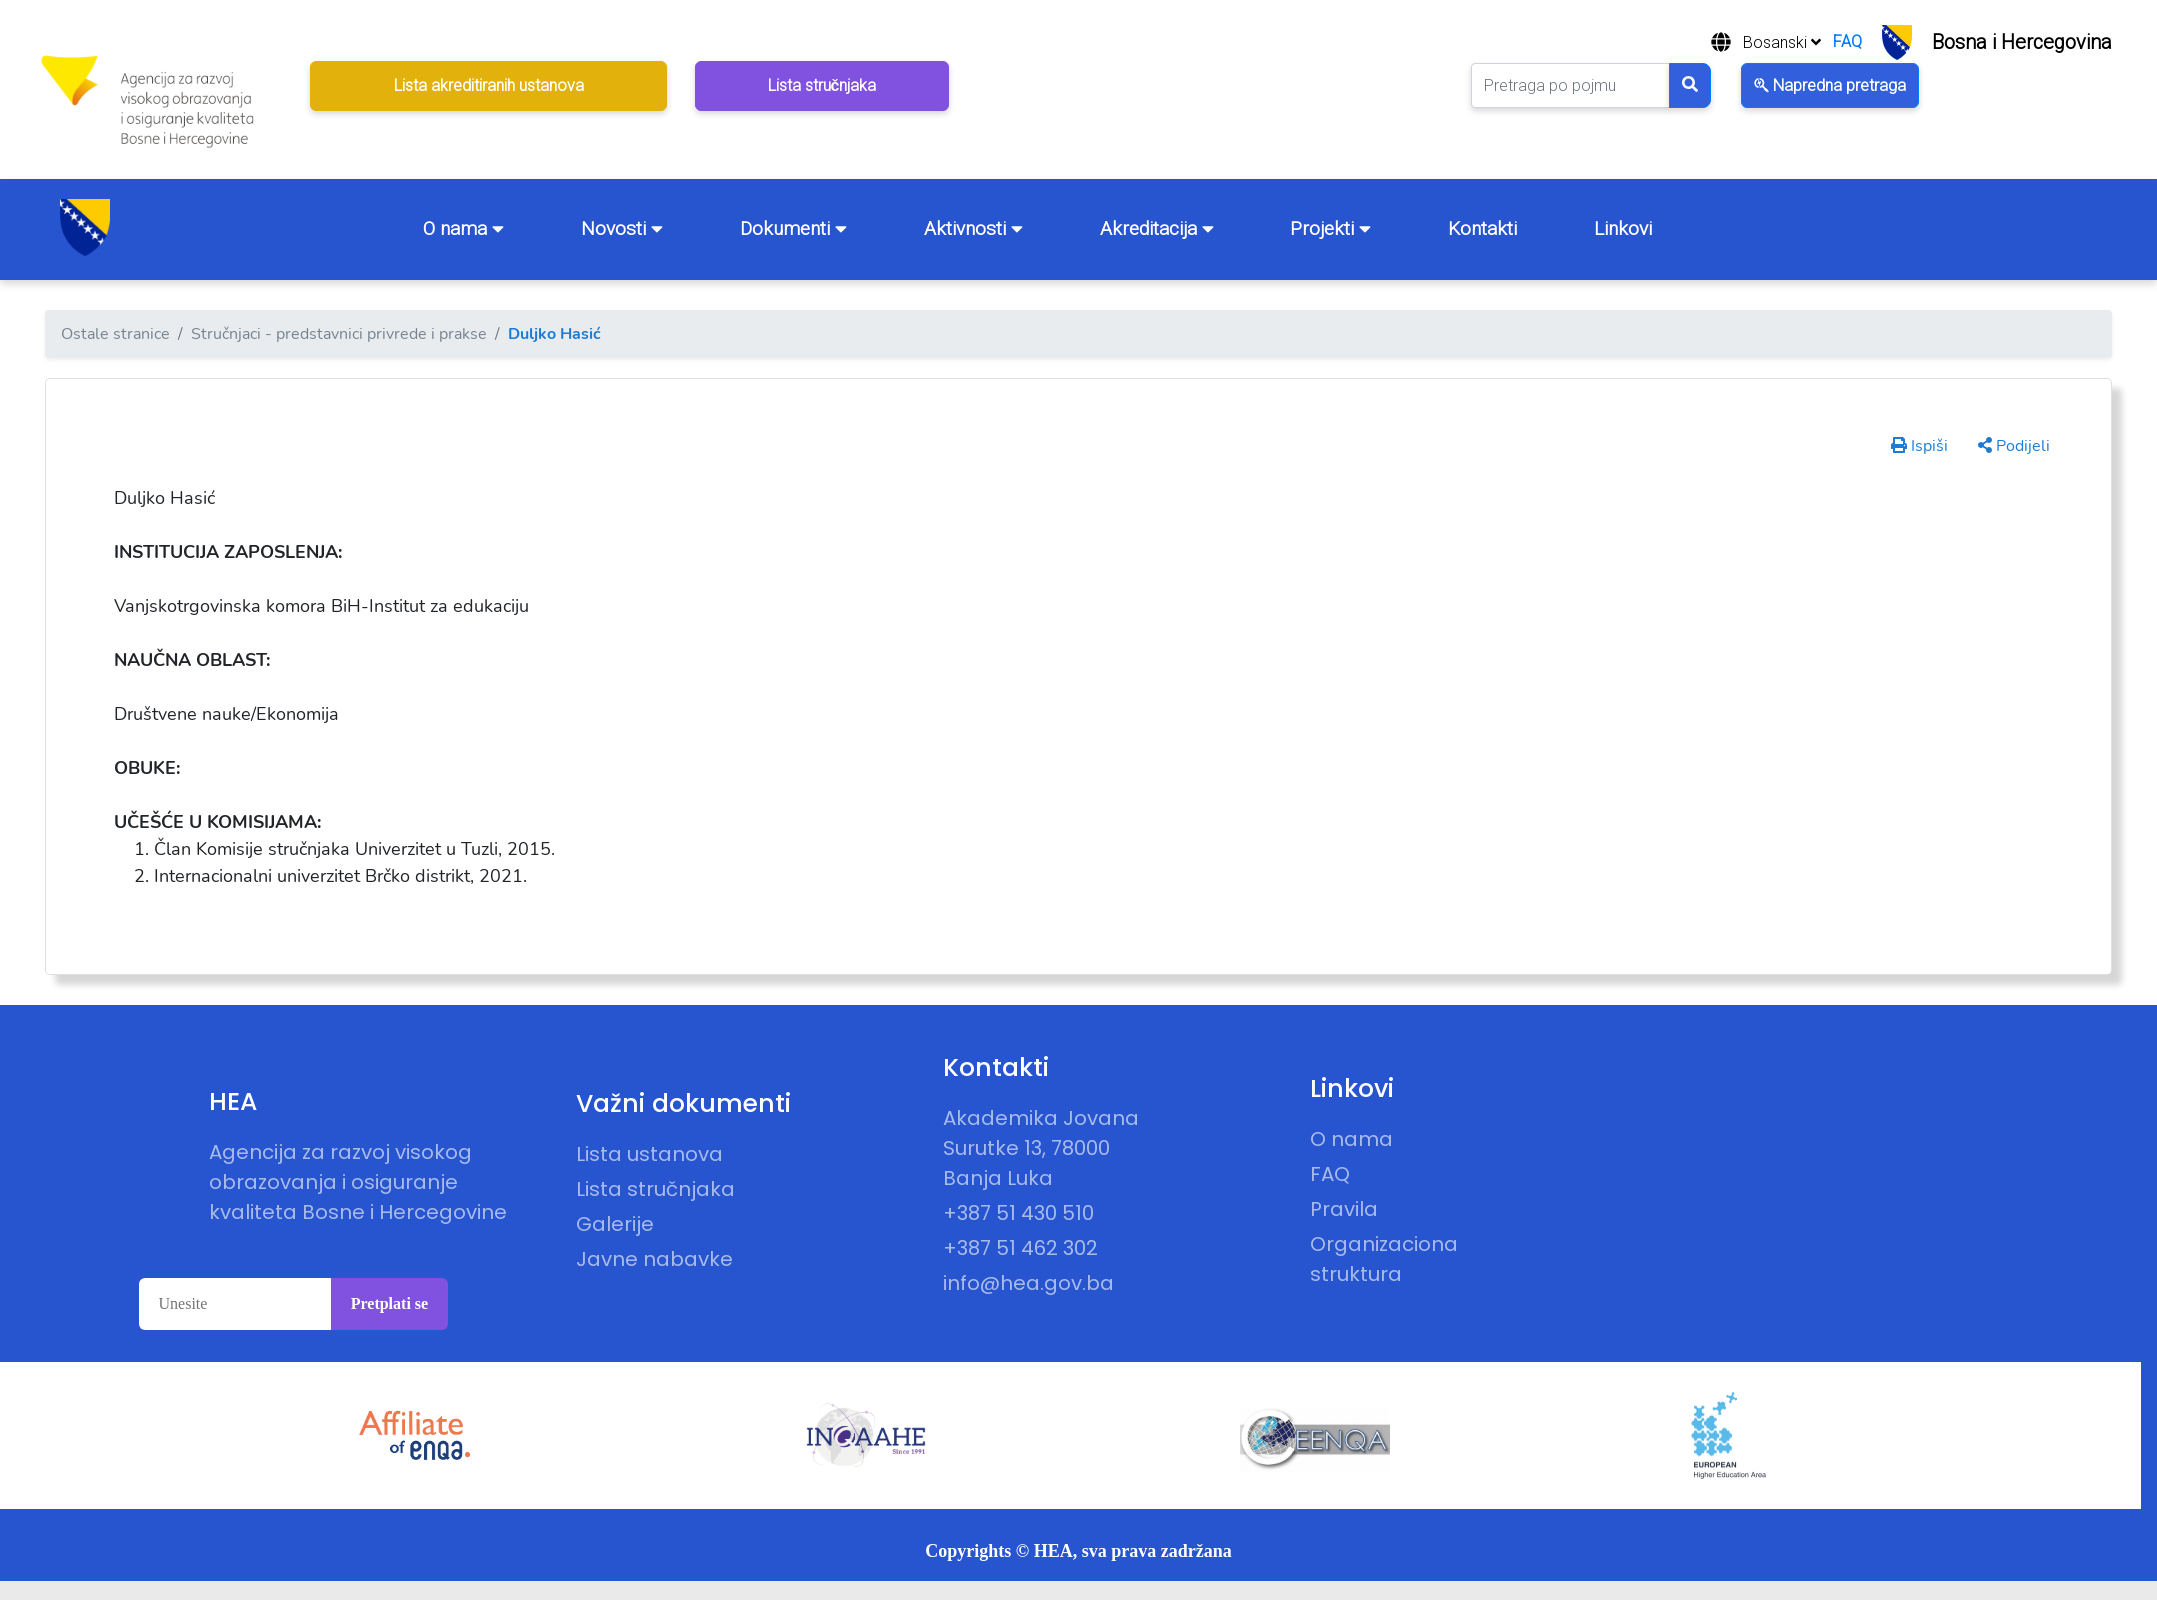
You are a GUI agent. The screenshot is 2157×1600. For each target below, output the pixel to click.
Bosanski (1782, 42)
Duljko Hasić (554, 334)
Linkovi (1623, 228)
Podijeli (2014, 446)
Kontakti (1482, 228)
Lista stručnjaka (655, 1189)
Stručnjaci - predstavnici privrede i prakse (339, 334)
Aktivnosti (973, 228)
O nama (463, 228)
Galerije (615, 1224)
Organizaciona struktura (1384, 1259)
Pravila (1344, 1209)
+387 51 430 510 (1018, 1213)
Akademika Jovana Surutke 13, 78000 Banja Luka (1041, 1148)
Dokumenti (793, 228)
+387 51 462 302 (1020, 1248)
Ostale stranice (115, 334)
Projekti (1330, 228)
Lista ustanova (649, 1154)
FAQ (1847, 41)
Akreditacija (1157, 228)
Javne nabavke (654, 1259)
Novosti (622, 228)
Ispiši (1919, 446)
